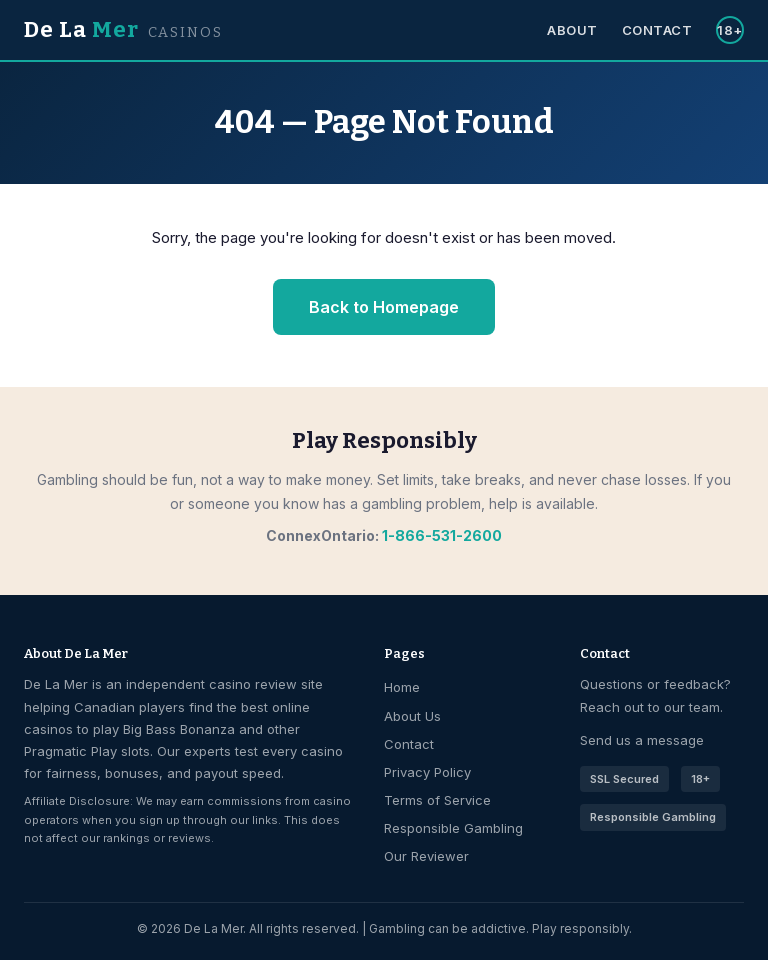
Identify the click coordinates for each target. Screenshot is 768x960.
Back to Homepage (384, 307)
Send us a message (642, 740)
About (572, 30)
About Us (412, 716)
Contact (657, 30)
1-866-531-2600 (442, 535)
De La (123, 29)
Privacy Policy (427, 772)
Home (402, 687)
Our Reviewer (426, 856)
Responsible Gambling (453, 828)
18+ (730, 30)
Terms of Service (437, 800)
